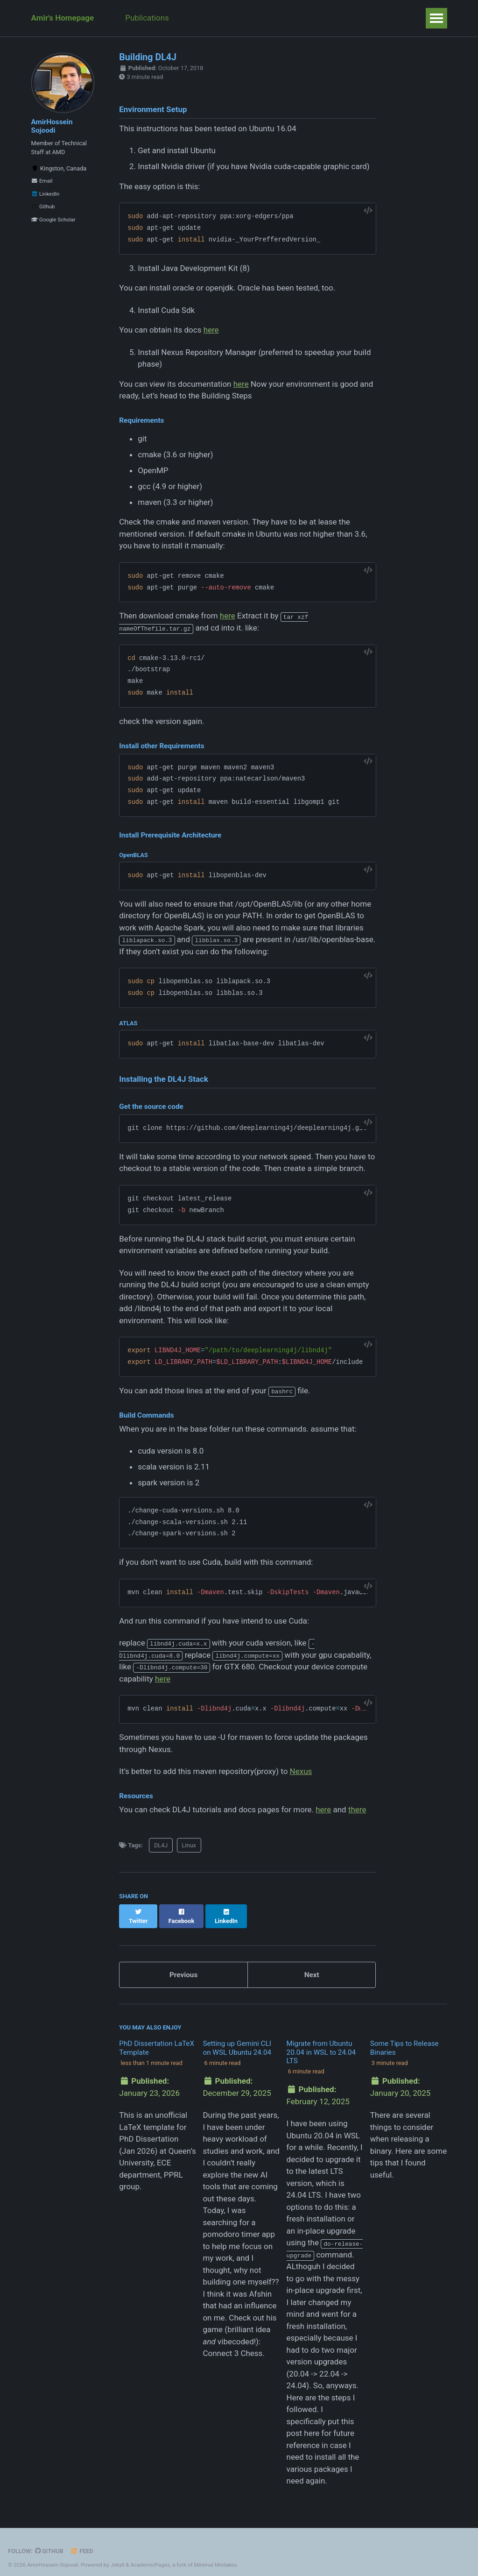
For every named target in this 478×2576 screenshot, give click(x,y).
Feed (81, 2542)
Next (311, 1966)
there (357, 1809)
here (211, 329)
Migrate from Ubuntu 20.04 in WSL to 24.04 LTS (321, 2043)
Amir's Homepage (62, 17)
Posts (246, 17)
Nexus (301, 1771)
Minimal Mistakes (215, 2555)
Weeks (320, 17)
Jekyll (118, 2555)
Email (42, 183)
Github (43, 209)
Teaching (203, 17)
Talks (282, 17)
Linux (189, 1845)
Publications (148, 17)
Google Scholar (53, 222)
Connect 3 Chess (232, 2344)
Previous (183, 1966)
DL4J (161, 1845)
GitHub (49, 2542)
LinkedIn (45, 196)
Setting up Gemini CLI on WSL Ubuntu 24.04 (237, 2038)
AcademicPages (149, 2555)
